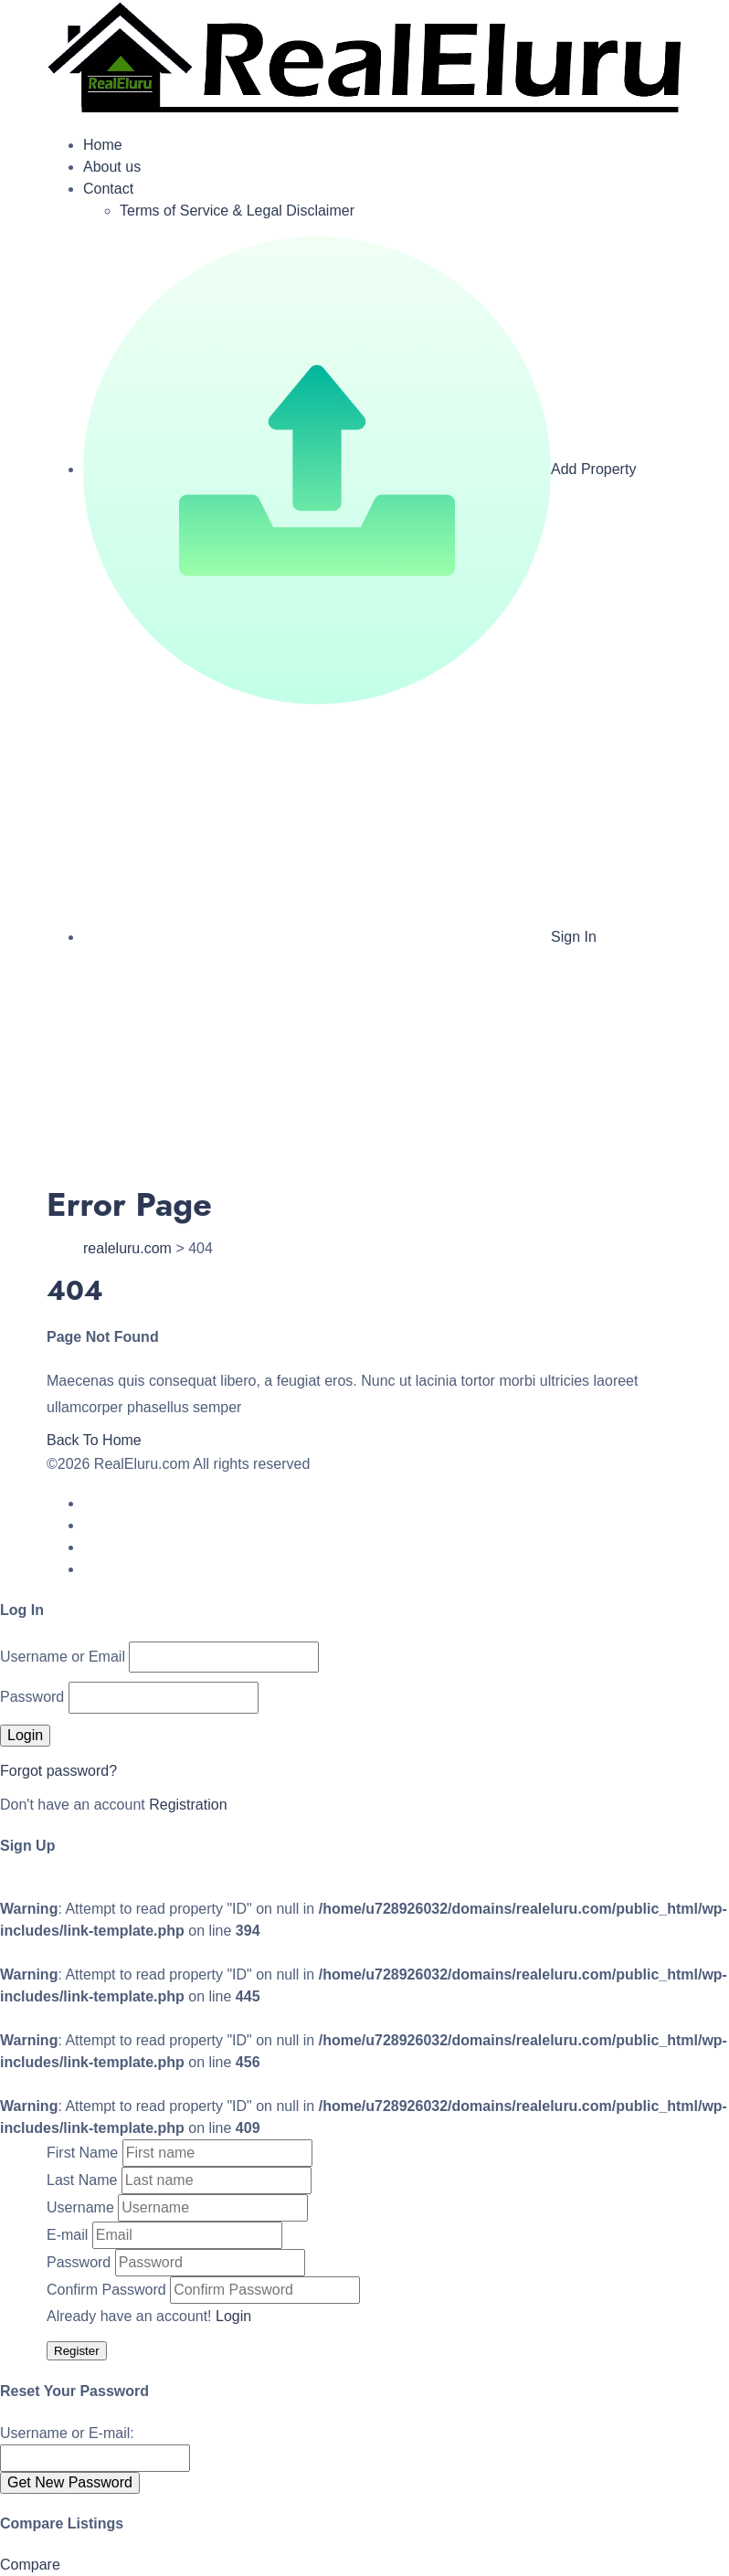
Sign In (340, 937)
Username (80, 2207)
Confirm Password (106, 2289)
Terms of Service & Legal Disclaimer (237, 210)
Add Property (359, 469)
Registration (188, 1804)
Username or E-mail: (67, 2433)
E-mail (67, 2235)
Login (233, 2316)
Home (102, 145)
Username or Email (62, 1656)
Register (77, 2351)
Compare (30, 2564)
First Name (82, 2152)
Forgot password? (58, 1771)
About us (112, 166)
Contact (108, 188)
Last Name (82, 2180)
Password (32, 1697)
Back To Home (94, 1440)
